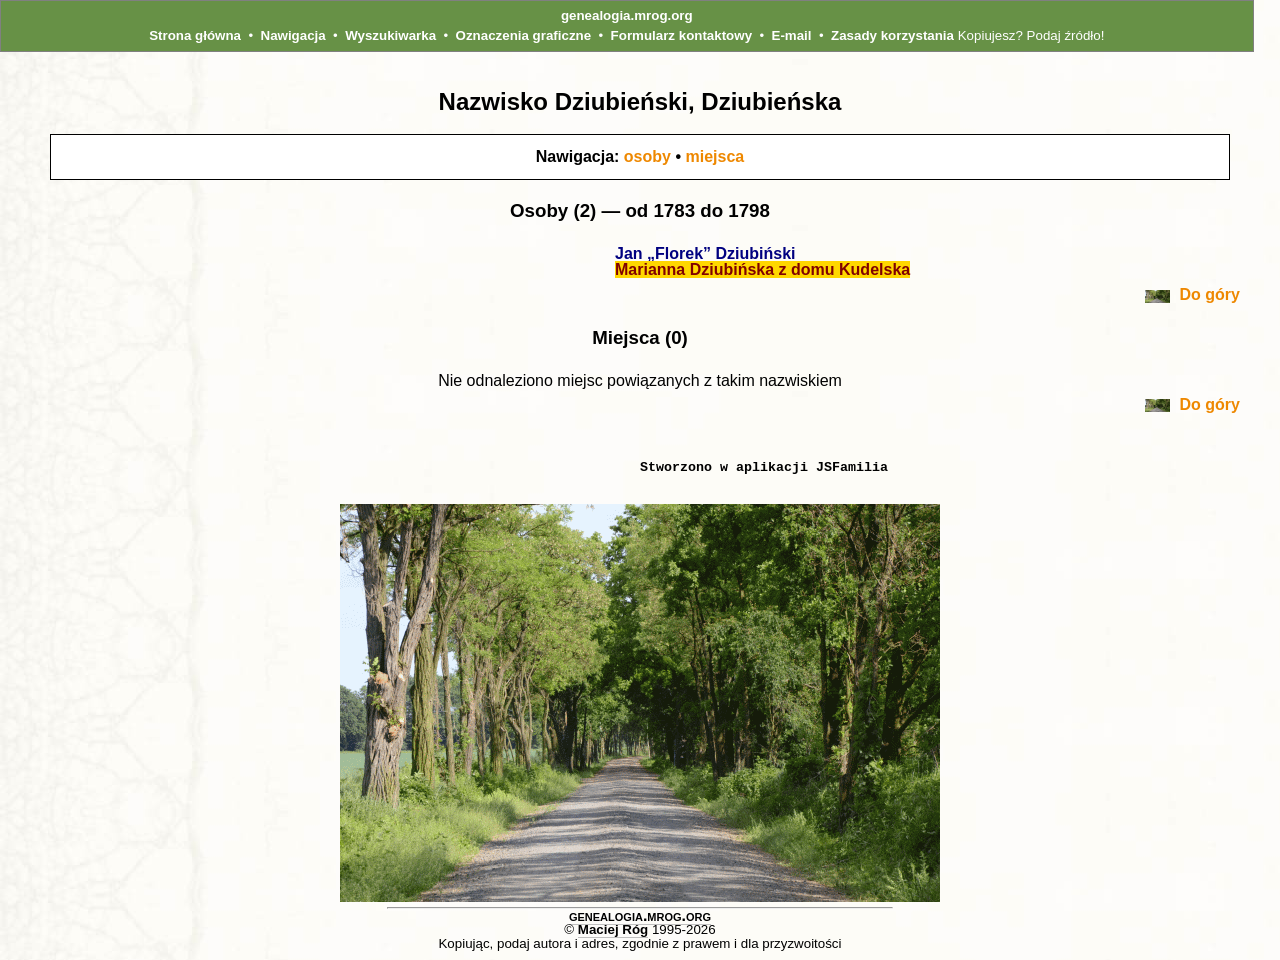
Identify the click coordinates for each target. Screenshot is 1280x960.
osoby (647, 156)
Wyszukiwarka (390, 35)
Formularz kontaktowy (681, 35)
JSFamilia (852, 467)
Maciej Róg (613, 929)
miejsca (714, 156)
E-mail (792, 35)
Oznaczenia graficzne (524, 35)
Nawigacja (293, 35)
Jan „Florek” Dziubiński (705, 253)
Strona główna (195, 35)
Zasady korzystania (892, 35)
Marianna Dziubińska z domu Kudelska (762, 269)
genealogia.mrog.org (627, 15)
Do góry (1192, 294)
